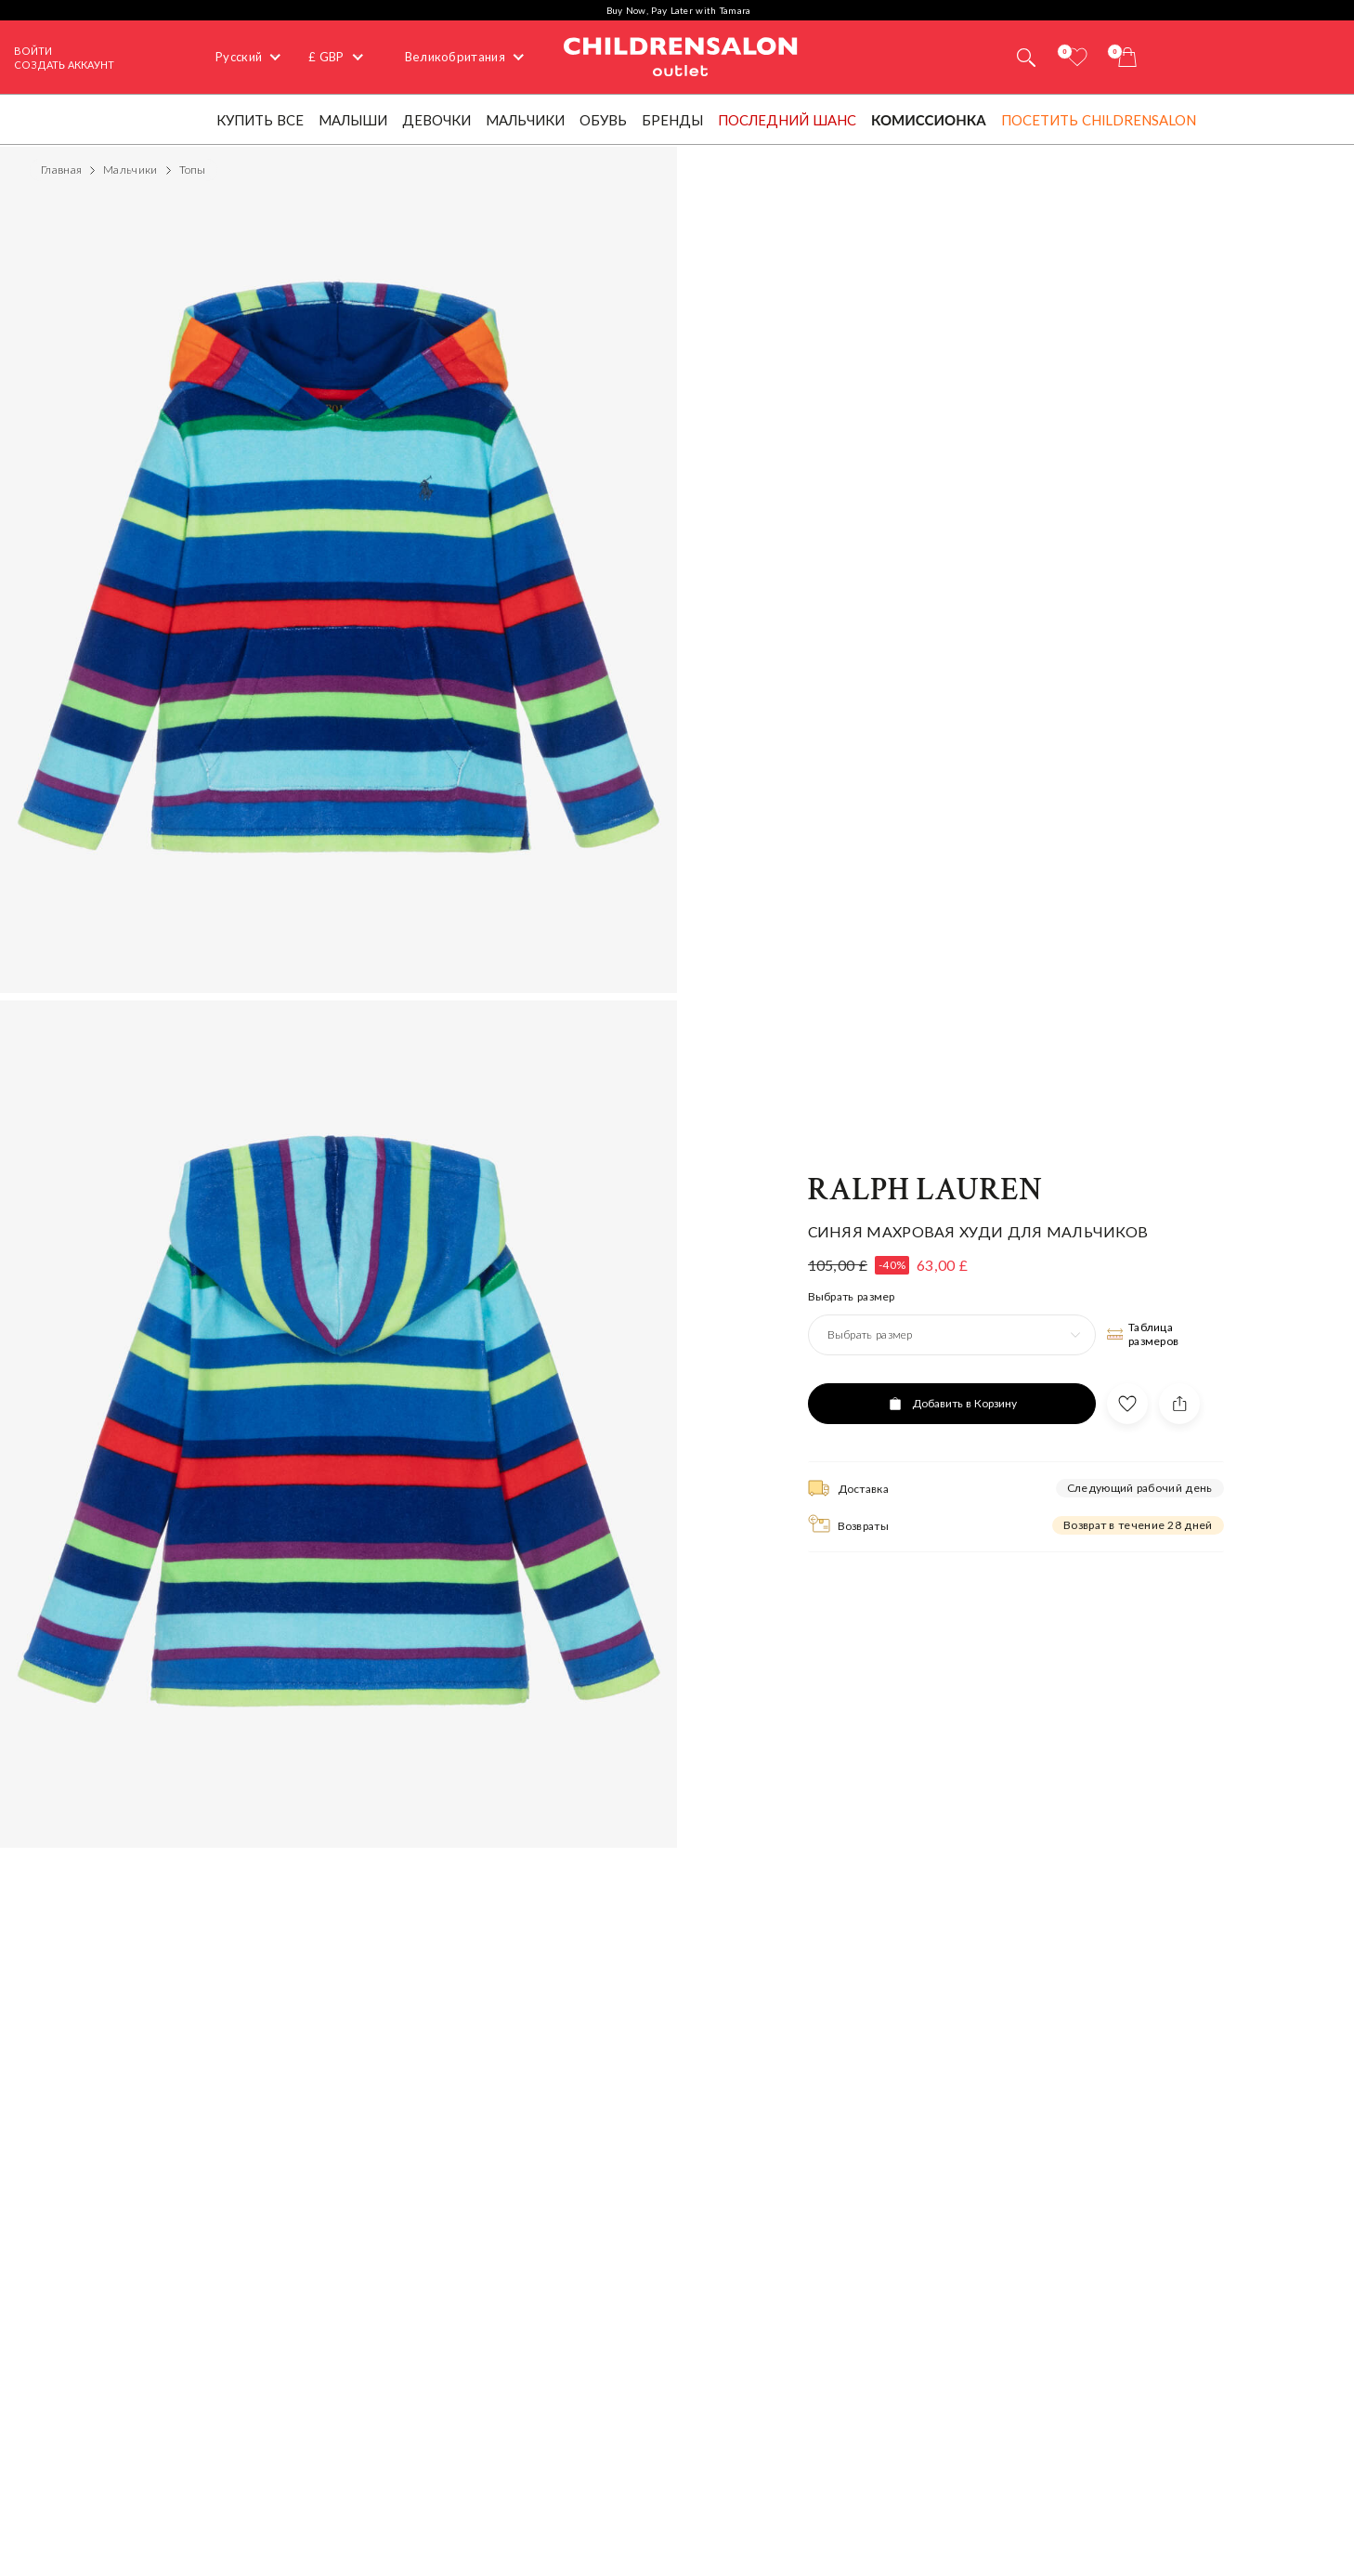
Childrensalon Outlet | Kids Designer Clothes (680, 55)
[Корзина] (1127, 57)
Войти (33, 51)
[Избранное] (1077, 57)
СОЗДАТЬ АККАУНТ (64, 65)
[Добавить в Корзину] (952, 1403)
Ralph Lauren (925, 1190)
